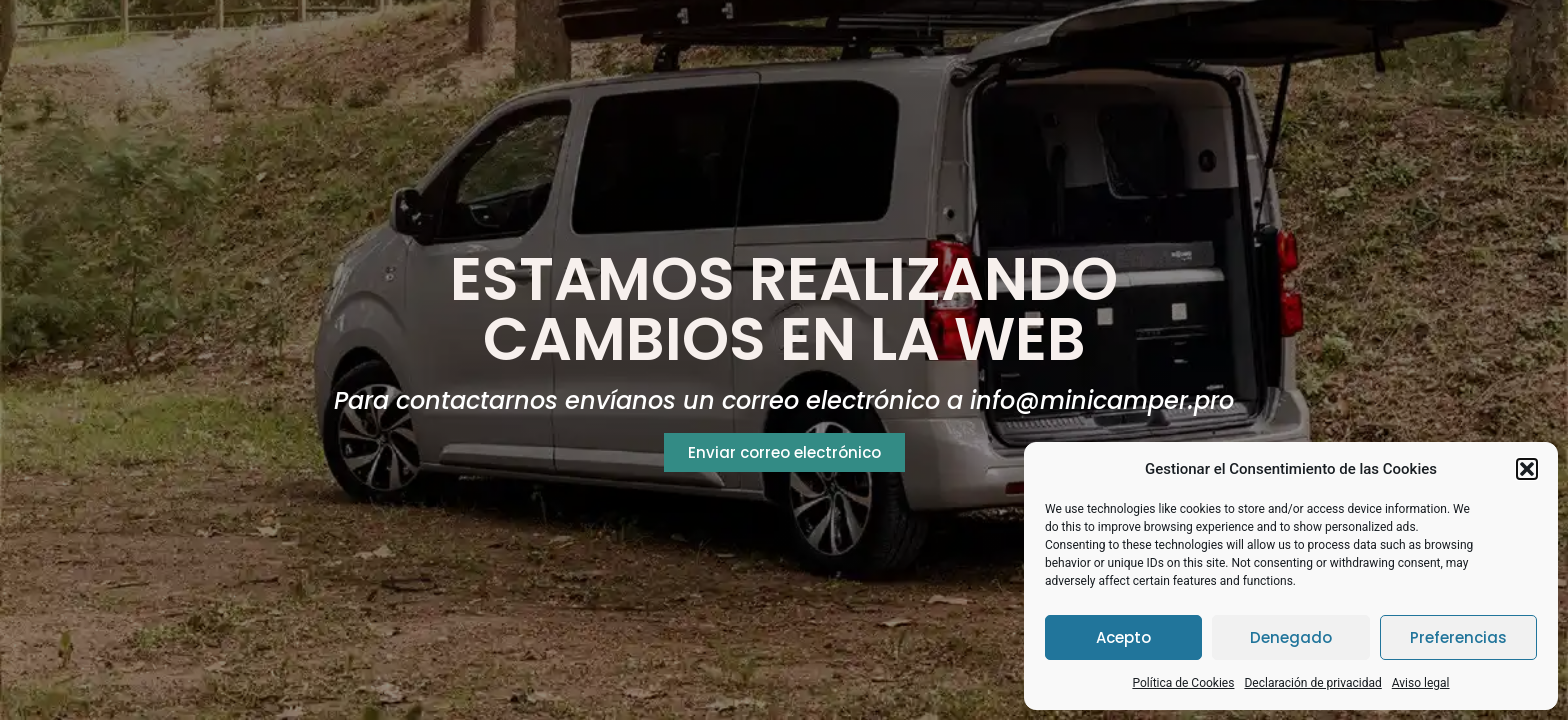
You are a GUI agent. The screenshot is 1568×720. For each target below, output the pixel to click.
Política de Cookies (1183, 683)
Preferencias (1458, 637)
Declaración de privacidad (1312, 683)
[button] (1527, 469)
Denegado (1291, 637)
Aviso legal (1421, 683)
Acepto (1123, 637)
